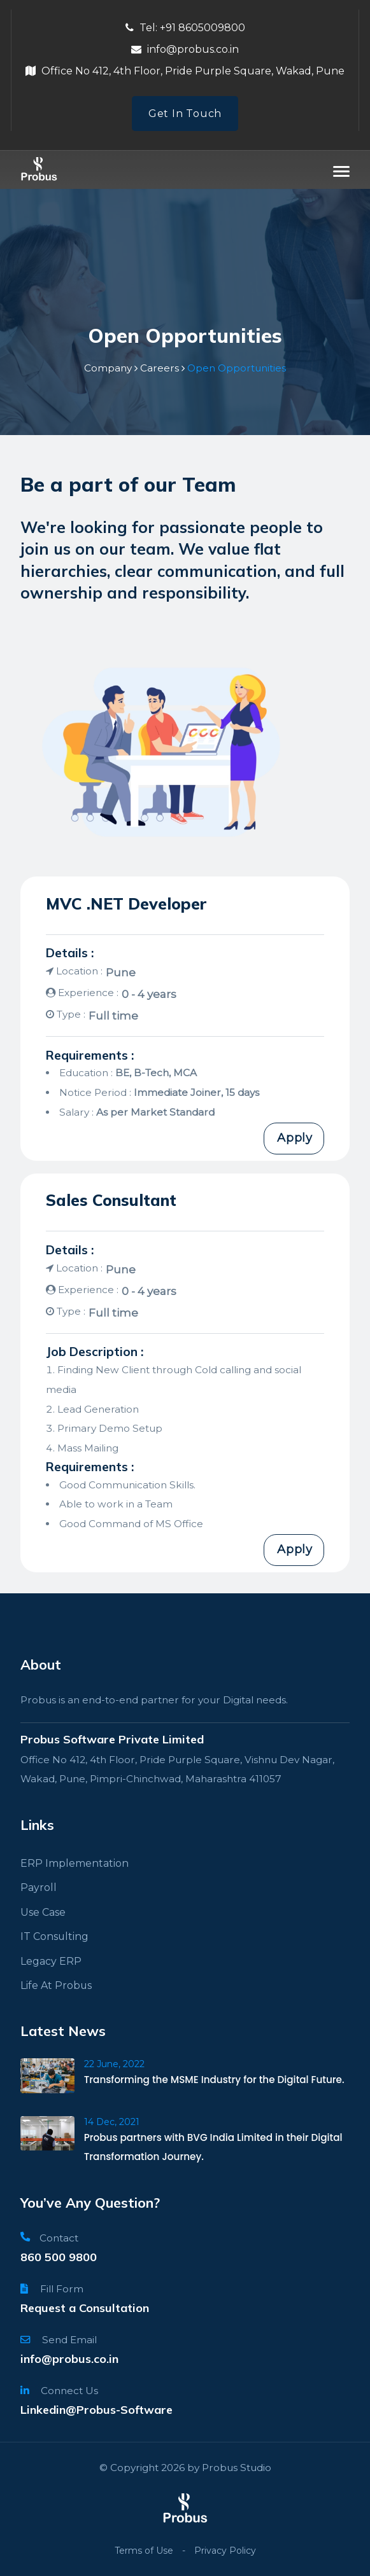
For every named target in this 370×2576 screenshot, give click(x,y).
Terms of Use (144, 2550)
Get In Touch (185, 113)
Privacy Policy (225, 2550)
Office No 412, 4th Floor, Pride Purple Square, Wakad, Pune (185, 71)
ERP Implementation (72, 1863)
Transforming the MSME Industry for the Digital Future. (215, 2079)
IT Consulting (51, 1936)
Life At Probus (54, 1985)
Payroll (37, 1888)
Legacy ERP (49, 1961)
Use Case (43, 1912)
